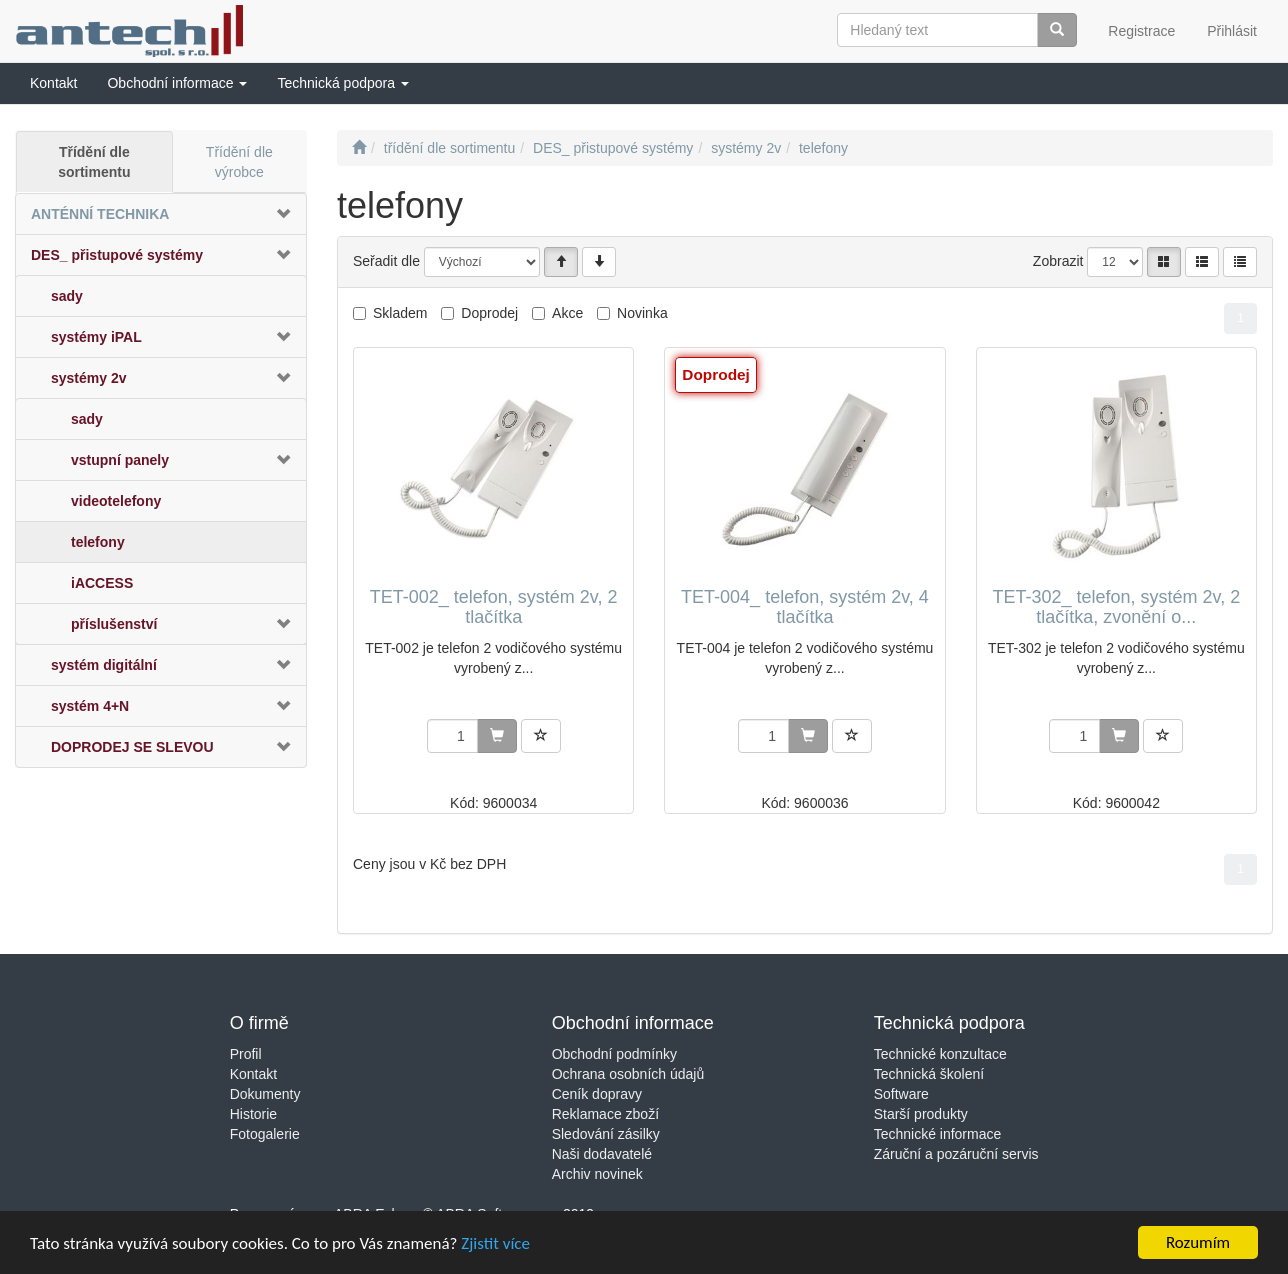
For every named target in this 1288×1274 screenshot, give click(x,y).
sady (67, 296)
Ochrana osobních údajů (628, 1074)
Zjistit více (495, 1245)
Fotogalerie (265, 1134)
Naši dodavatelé (602, 1154)
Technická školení (929, 1074)
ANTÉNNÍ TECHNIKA (100, 214)
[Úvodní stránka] (359, 148)
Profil (246, 1054)
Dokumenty (265, 1094)
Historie (253, 1114)
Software (901, 1094)
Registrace (1141, 31)
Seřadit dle (386, 261)
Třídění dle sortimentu (94, 162)
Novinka (642, 313)
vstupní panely (120, 460)
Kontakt (253, 1074)
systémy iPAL (96, 337)
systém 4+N (90, 706)
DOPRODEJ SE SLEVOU (132, 747)
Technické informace (938, 1134)
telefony (98, 542)
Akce (567, 313)
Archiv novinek (597, 1174)
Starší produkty (921, 1114)
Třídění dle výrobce (239, 162)
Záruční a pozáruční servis (956, 1154)
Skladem (400, 313)
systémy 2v (89, 378)
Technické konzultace (940, 1054)
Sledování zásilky (606, 1134)
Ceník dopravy (597, 1094)
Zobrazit (1058, 261)
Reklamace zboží (605, 1114)
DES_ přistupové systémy (117, 255)
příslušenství (114, 624)
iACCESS (102, 583)
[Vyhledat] (1057, 30)
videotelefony (116, 501)
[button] (177, 83)
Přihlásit (1232, 31)
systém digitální (104, 665)
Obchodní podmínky (614, 1054)
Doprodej (489, 313)
